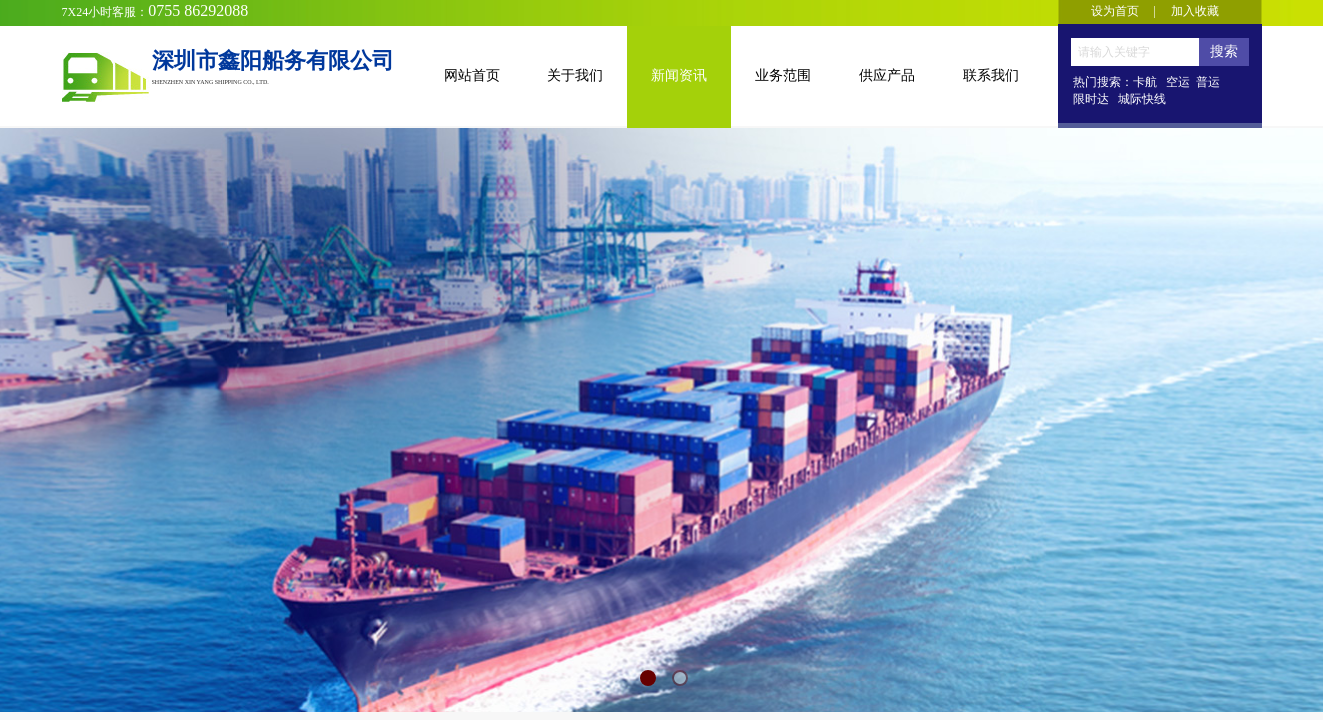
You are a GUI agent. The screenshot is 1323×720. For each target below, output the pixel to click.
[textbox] (1135, 52)
